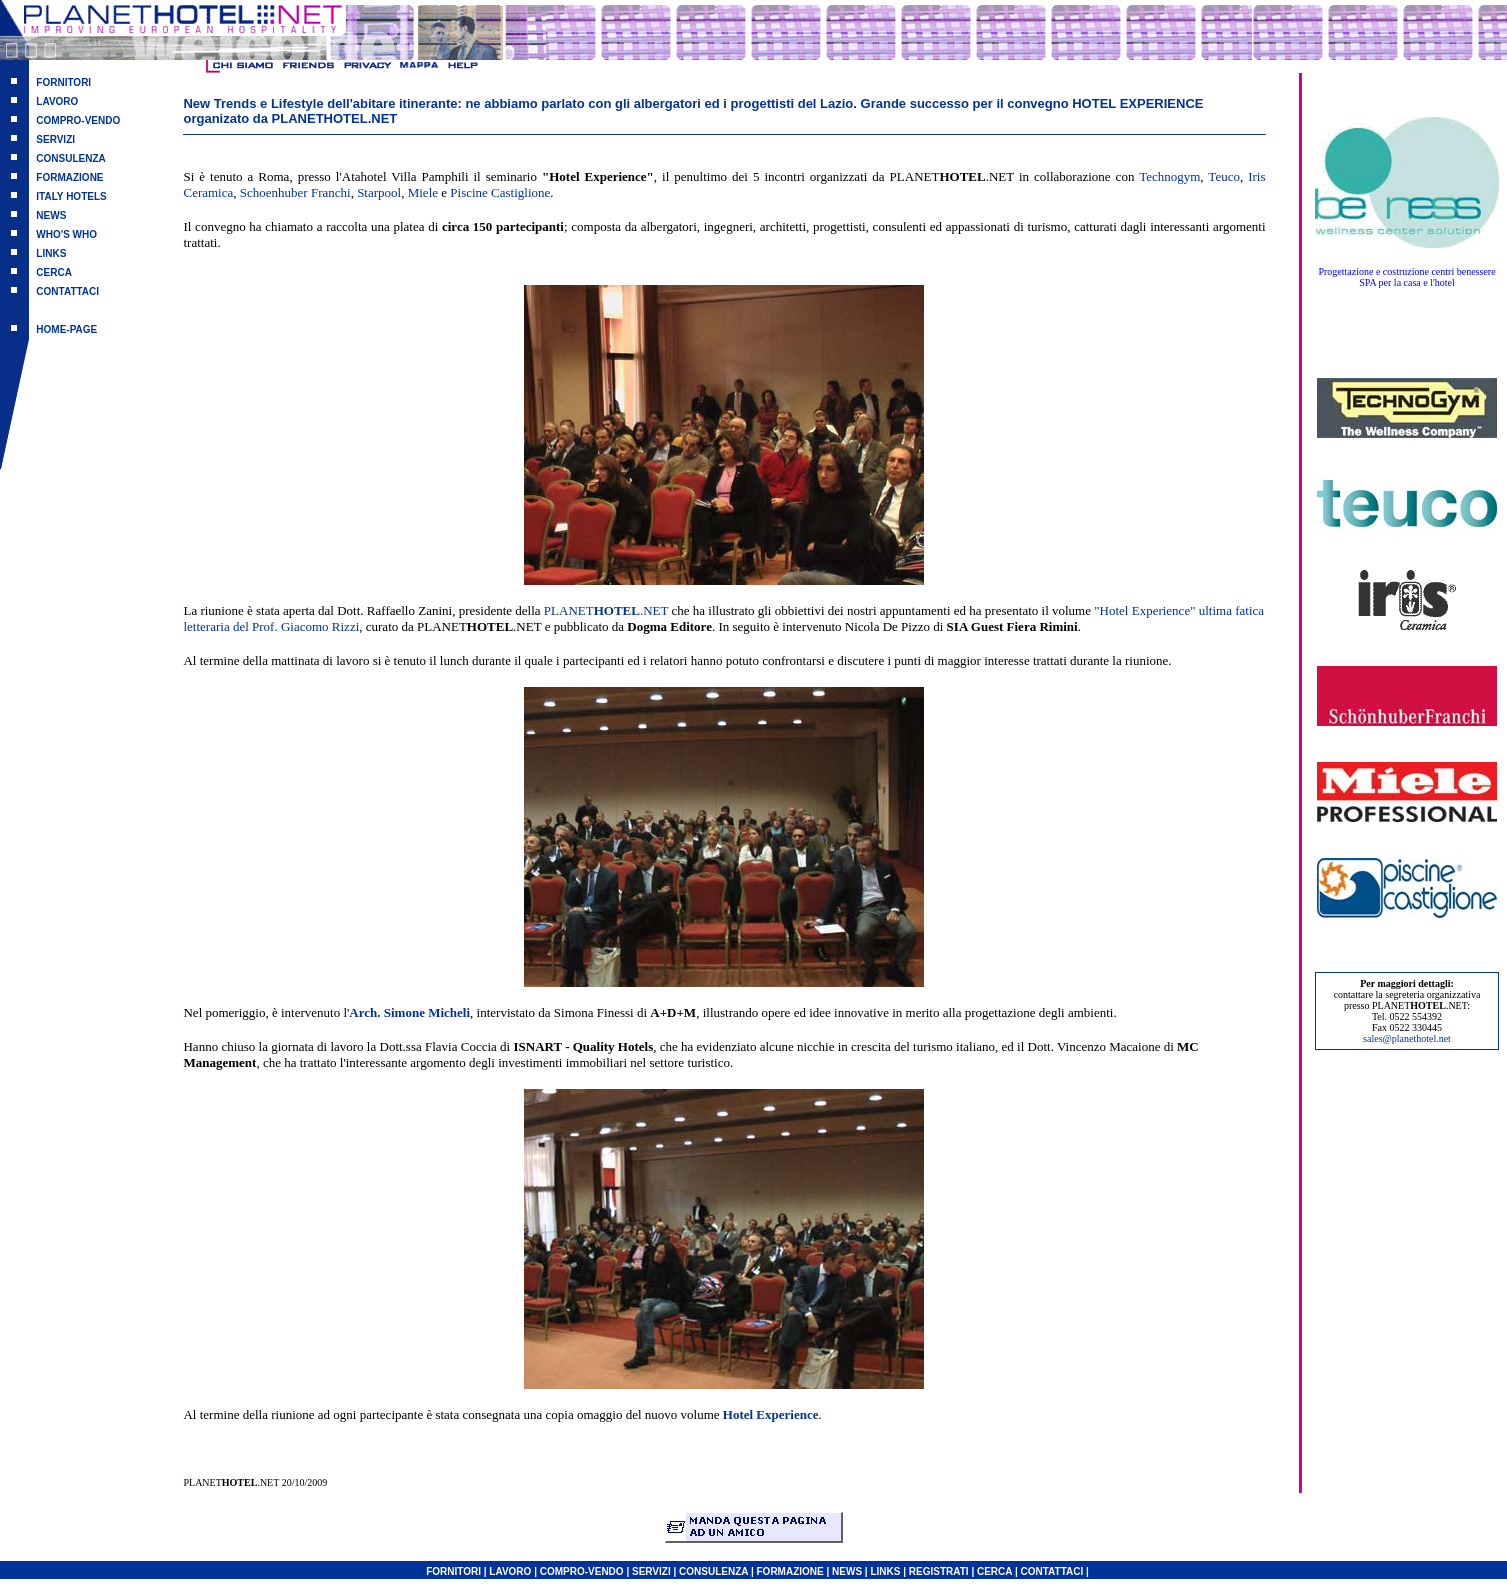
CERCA (54, 272)
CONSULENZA (70, 158)
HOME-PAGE (66, 329)
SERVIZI (55, 139)
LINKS (51, 253)
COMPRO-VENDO (78, 120)
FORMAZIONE (69, 177)
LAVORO (57, 101)
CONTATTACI (67, 291)
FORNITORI (63, 82)
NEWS (51, 215)
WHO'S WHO (66, 234)
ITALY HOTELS (71, 196)
